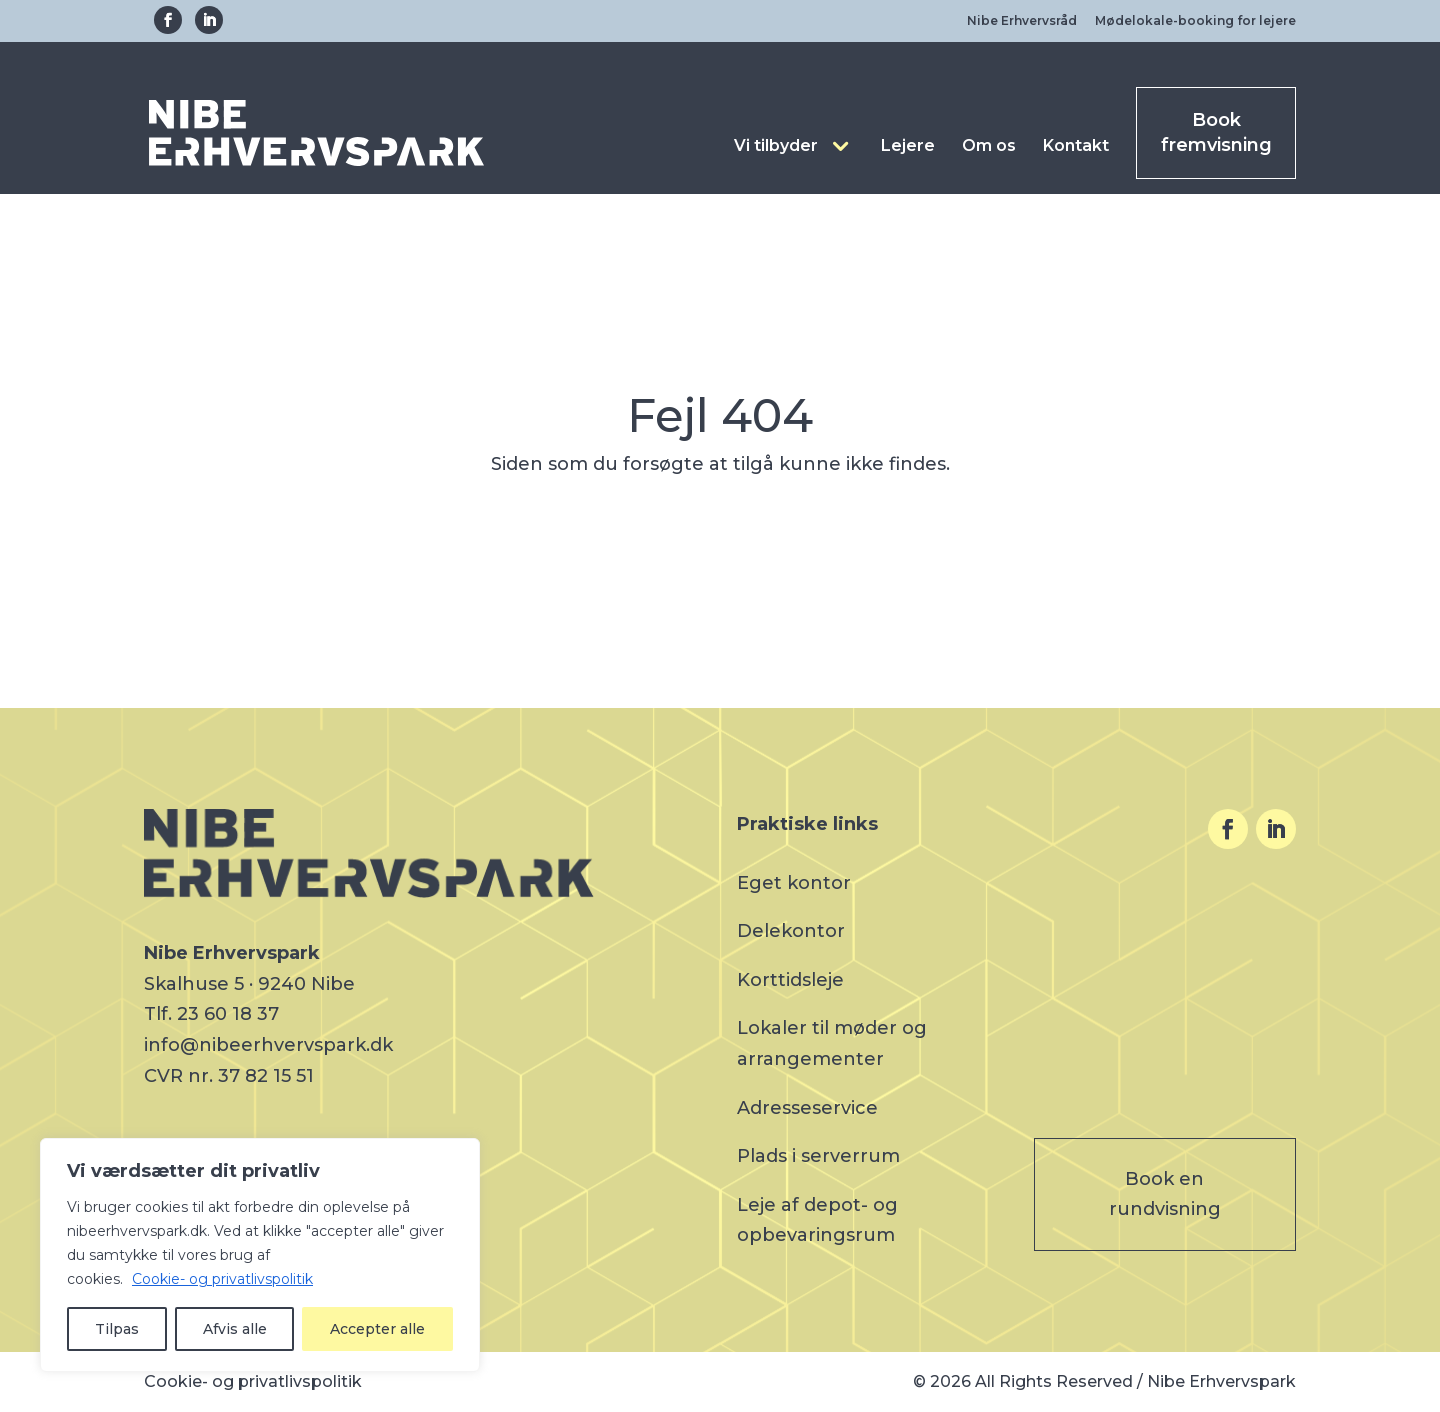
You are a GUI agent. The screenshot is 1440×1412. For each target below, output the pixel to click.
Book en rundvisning (1165, 1194)
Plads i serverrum (818, 1156)
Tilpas (117, 1329)
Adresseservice (807, 1108)
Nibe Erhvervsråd (1022, 20)
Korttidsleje (790, 980)
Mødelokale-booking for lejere (1195, 20)
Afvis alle (235, 1329)
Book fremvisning (1216, 132)
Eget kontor (794, 883)
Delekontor (791, 931)
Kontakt (1076, 146)
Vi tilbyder (776, 146)
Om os (989, 146)
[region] (260, 1255)
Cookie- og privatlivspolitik (222, 1279)
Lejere (908, 146)
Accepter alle (377, 1329)
